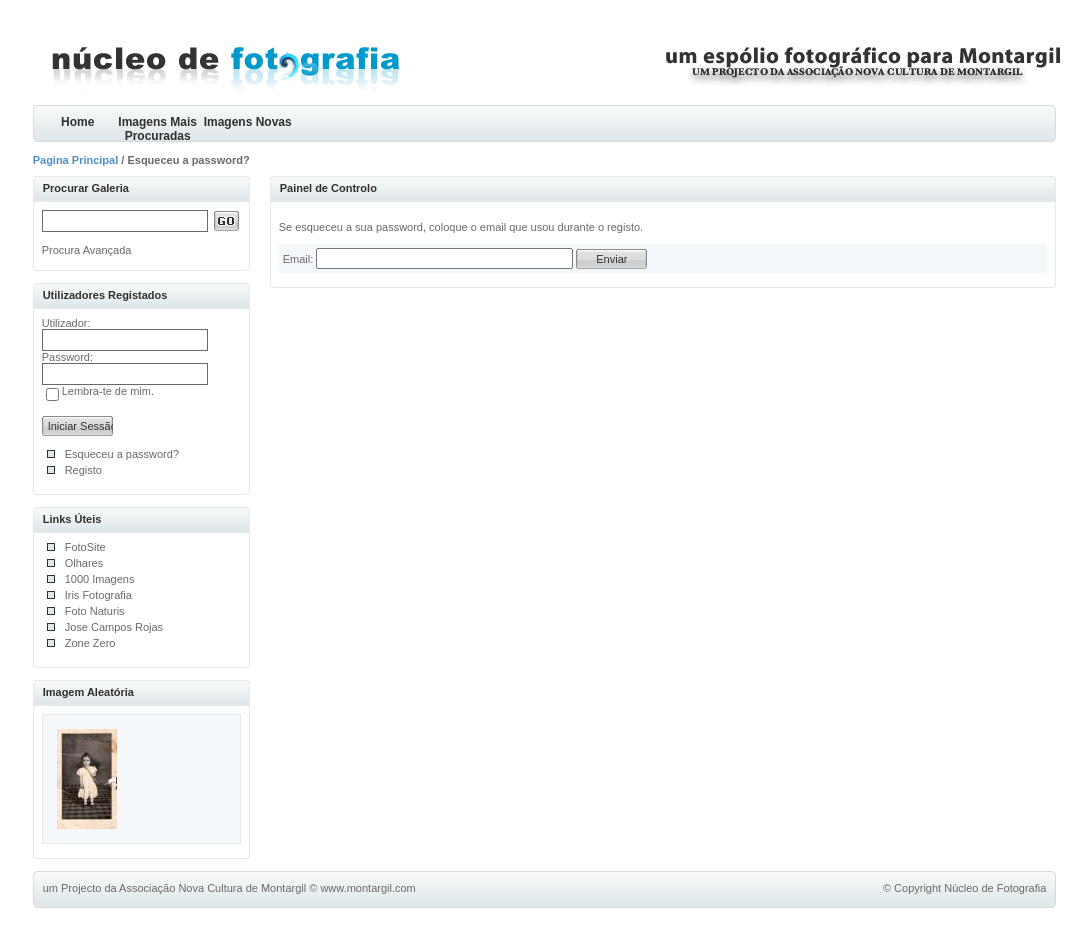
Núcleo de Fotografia (995, 888)
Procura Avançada (87, 250)
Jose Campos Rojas (114, 627)
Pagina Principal (76, 160)
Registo (83, 470)
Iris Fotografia (98, 595)
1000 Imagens (100, 579)
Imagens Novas (248, 122)
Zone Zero (90, 643)
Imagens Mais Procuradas (157, 128)
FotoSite (85, 547)
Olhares (84, 563)
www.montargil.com (367, 888)
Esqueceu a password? (122, 454)
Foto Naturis (95, 611)
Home (77, 122)
